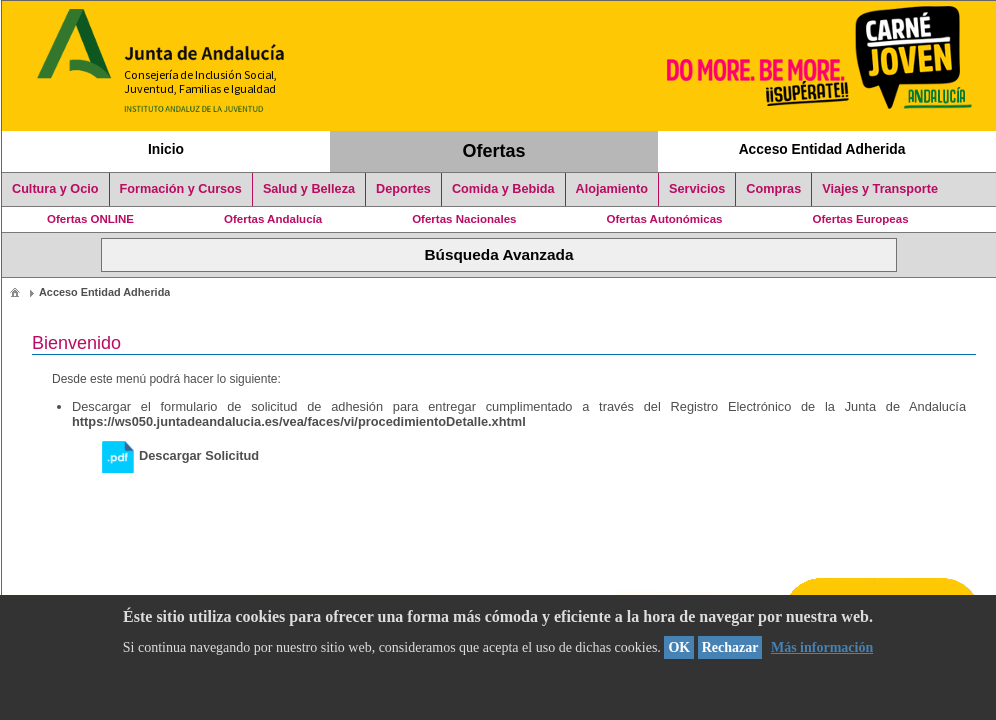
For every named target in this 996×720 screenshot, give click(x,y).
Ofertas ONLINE (90, 219)
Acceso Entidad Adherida (822, 149)
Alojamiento (612, 189)
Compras (773, 189)
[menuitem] (15, 291)
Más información (822, 647)
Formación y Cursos (181, 189)
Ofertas (494, 151)
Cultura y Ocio (55, 189)
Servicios (697, 189)
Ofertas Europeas (861, 219)
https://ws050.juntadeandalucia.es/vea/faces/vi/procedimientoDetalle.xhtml (299, 421)
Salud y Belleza (309, 189)
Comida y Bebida (503, 189)
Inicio (166, 149)
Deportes (403, 189)
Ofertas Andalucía (273, 219)
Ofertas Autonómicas (664, 219)
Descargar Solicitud (180, 455)
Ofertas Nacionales (464, 219)
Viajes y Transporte (880, 189)
